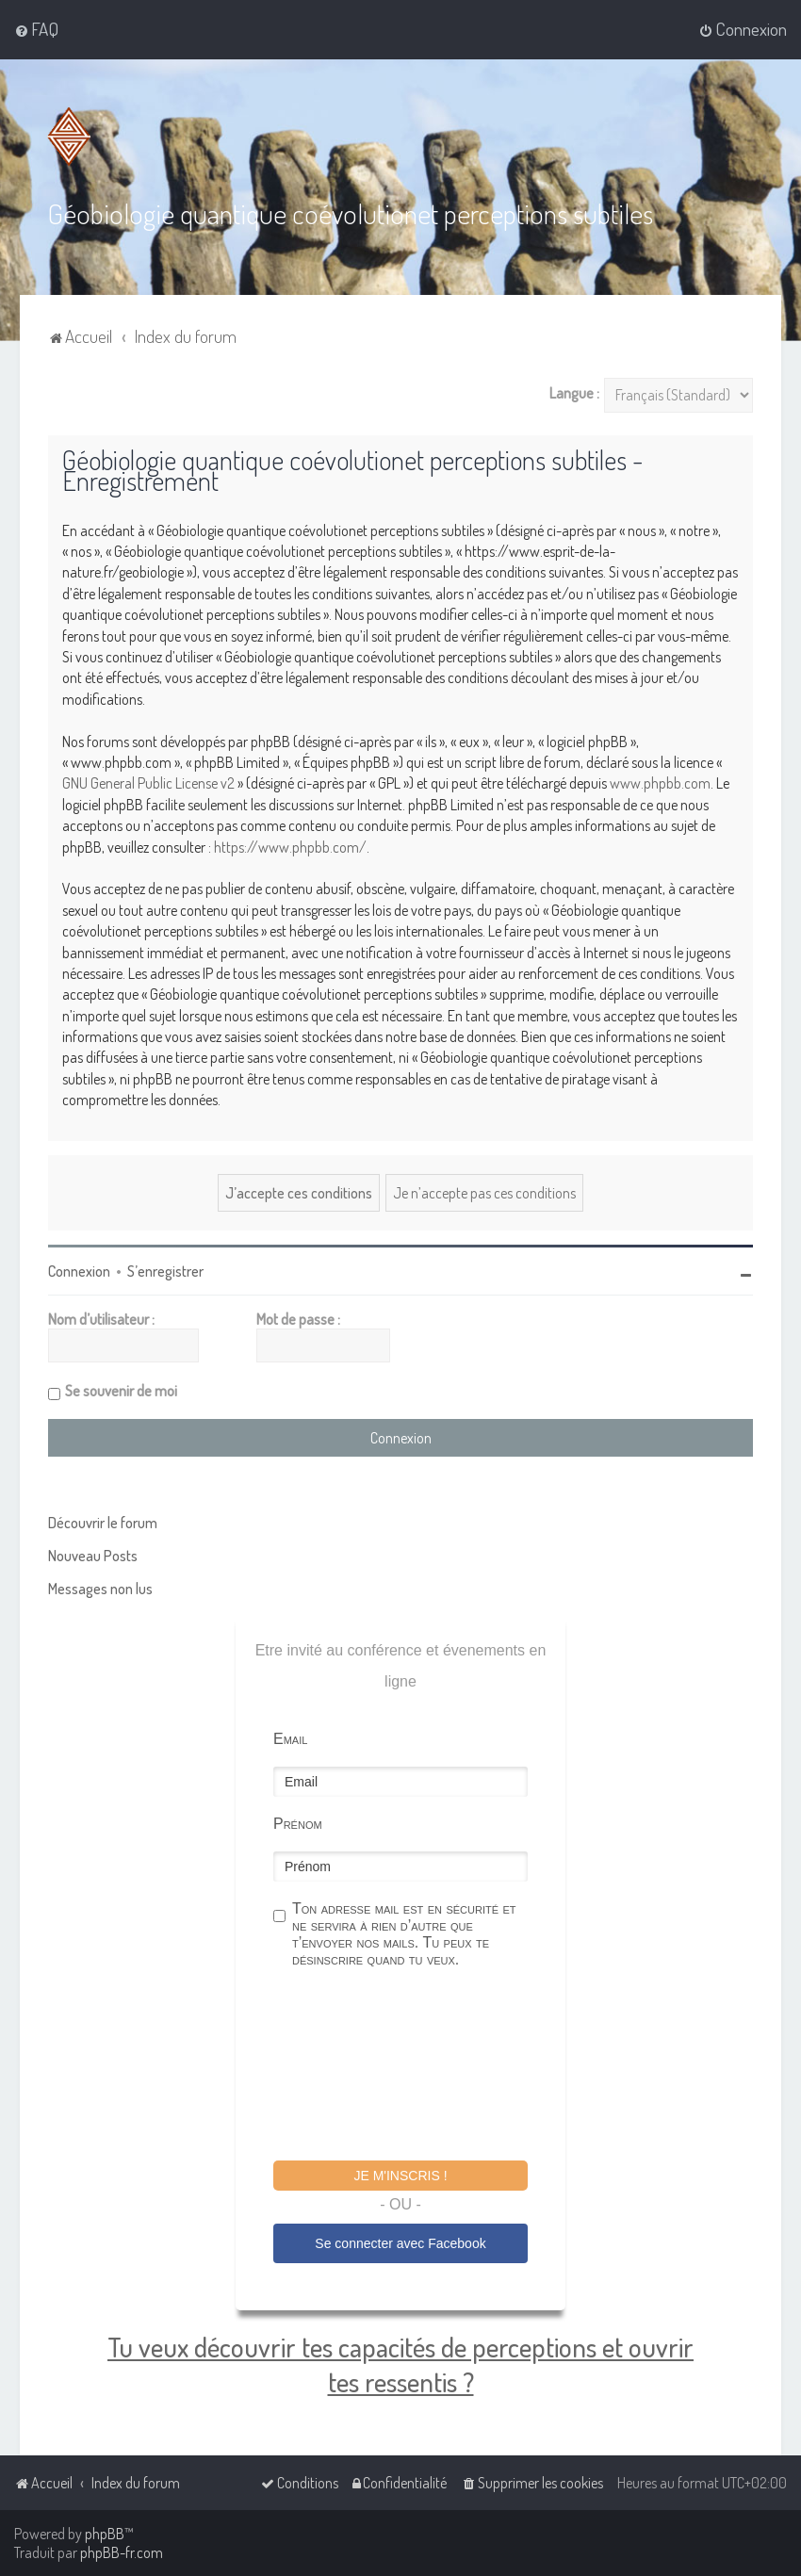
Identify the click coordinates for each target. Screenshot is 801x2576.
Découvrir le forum (102, 1522)
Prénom (297, 1824)
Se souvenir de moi (121, 1390)
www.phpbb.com (660, 783)
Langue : (574, 392)
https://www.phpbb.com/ (290, 847)
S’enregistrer (165, 1271)
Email (290, 1739)
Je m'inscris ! (400, 2175)
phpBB (104, 2533)
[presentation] (416, 2067)
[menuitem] (36, 29)
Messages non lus (100, 1588)
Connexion (79, 1271)
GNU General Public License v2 (148, 783)
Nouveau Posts (93, 1555)
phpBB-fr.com (121, 2552)
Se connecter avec (400, 2243)
